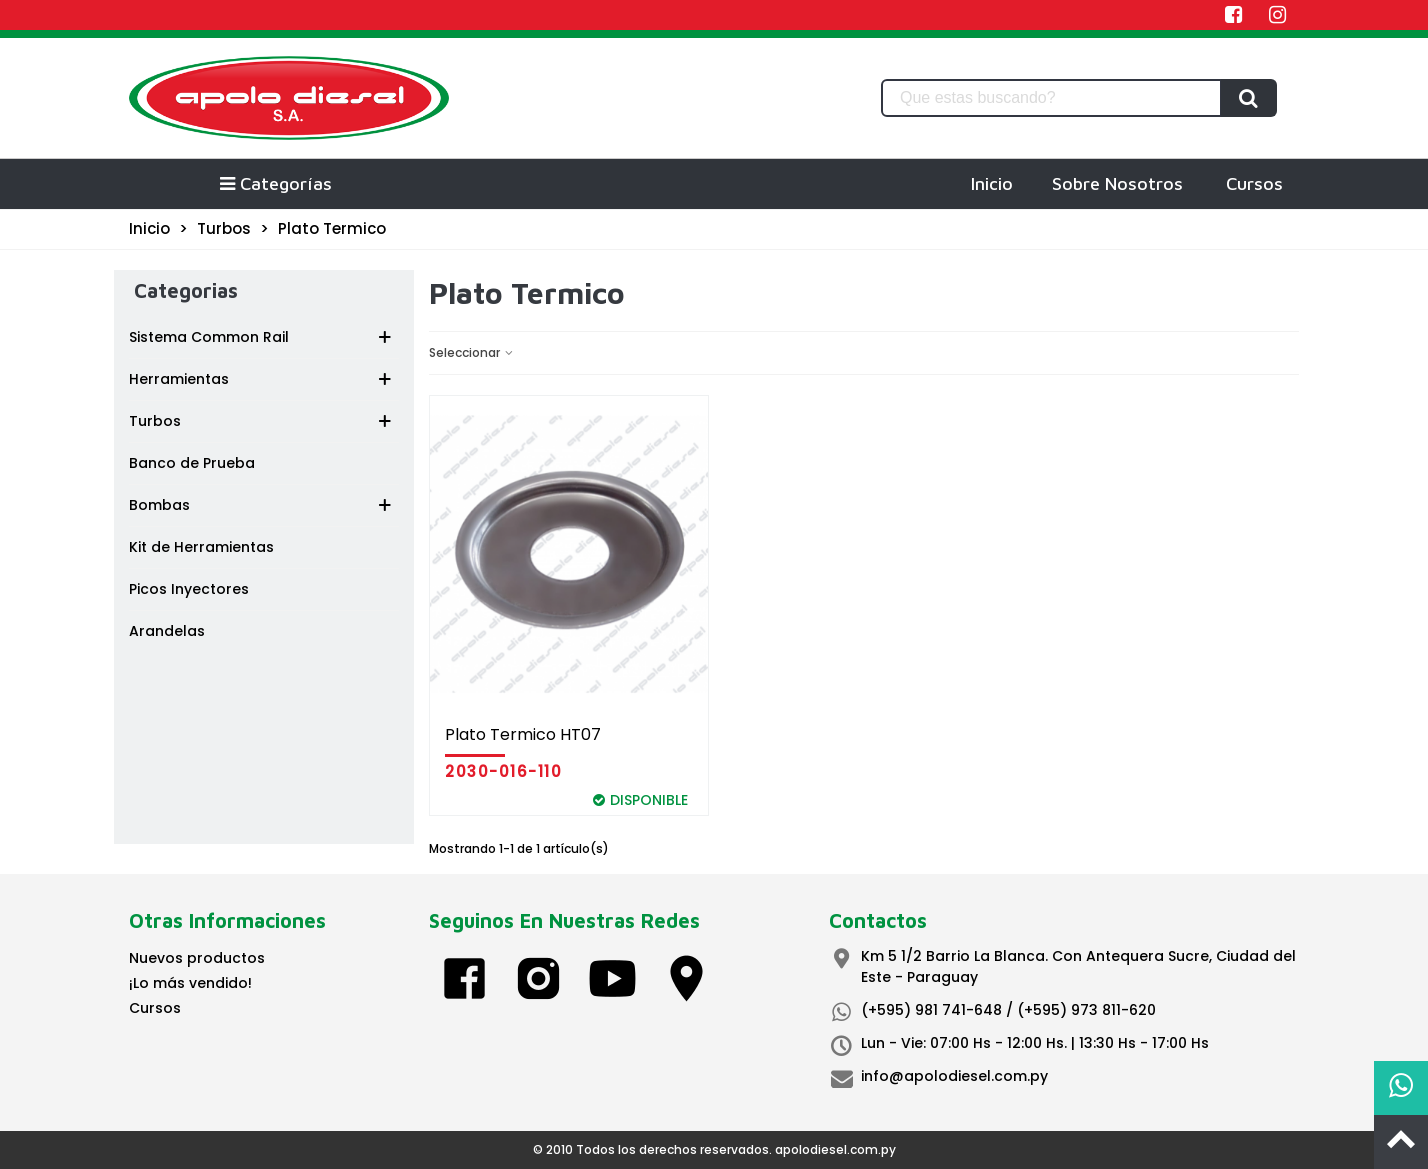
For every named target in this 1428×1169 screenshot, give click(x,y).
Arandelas (167, 631)
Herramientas (179, 379)
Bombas (159, 505)
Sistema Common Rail (209, 337)
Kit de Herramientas (201, 547)
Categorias (186, 290)
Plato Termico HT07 (523, 734)
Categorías (275, 183)
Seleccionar (472, 352)
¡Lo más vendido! (190, 983)
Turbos (155, 421)
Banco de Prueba (192, 463)
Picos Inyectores (189, 589)
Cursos (1254, 183)
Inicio (992, 183)
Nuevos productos (197, 958)
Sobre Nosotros (1117, 183)
